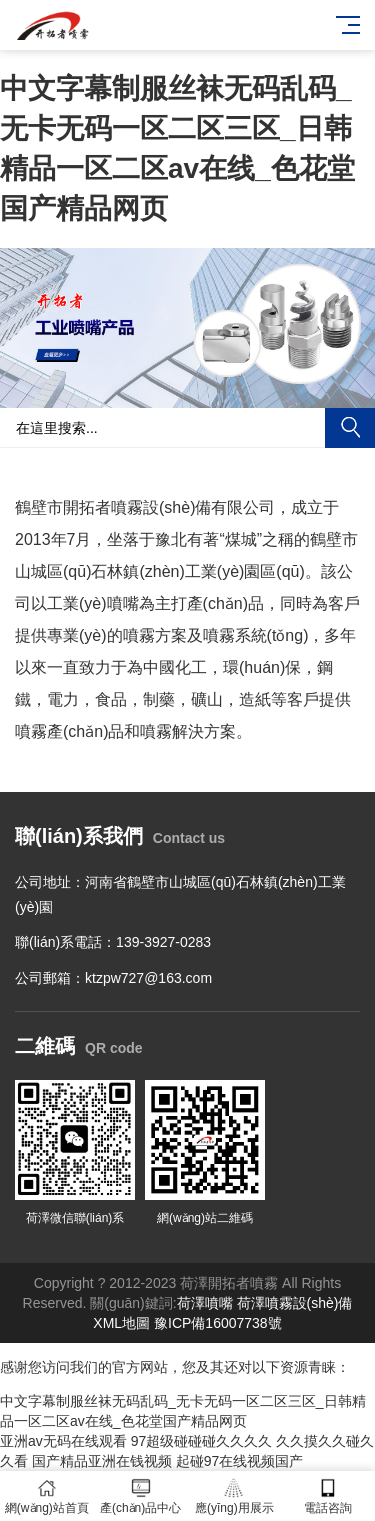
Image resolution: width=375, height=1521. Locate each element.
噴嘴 (123, 603)
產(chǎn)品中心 (141, 1496)
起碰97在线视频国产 (240, 1461)
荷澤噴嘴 (205, 1303)
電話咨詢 (328, 1496)
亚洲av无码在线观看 (63, 1441)
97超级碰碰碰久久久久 (202, 1441)
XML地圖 (121, 1323)
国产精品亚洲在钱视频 (102, 1461)
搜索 (350, 428)
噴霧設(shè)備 (161, 507)
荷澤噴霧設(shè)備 (295, 1303)
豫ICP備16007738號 (218, 1323)
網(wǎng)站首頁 (47, 1496)
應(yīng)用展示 (235, 1496)
